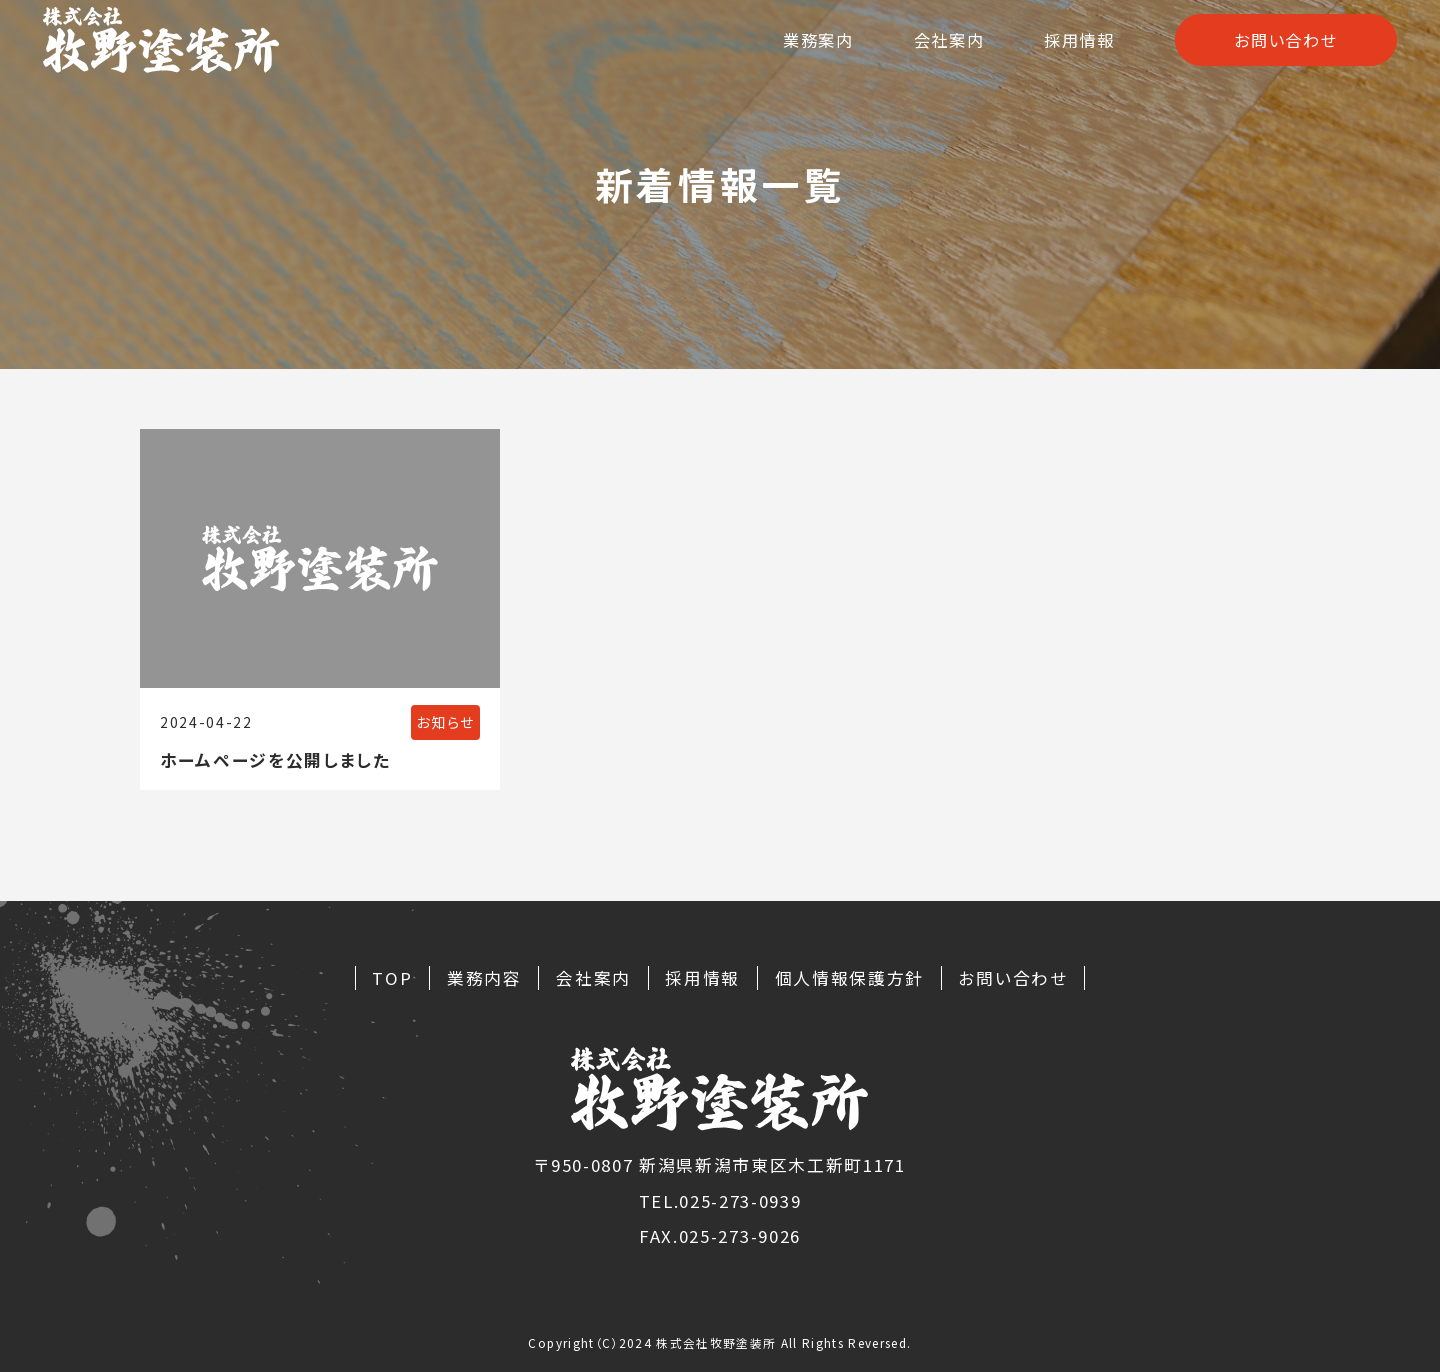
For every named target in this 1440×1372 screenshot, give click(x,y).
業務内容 (484, 978)
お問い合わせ (1282, 49)
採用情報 (1071, 49)
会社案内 (936, 49)
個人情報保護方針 (849, 978)
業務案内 (801, 49)
